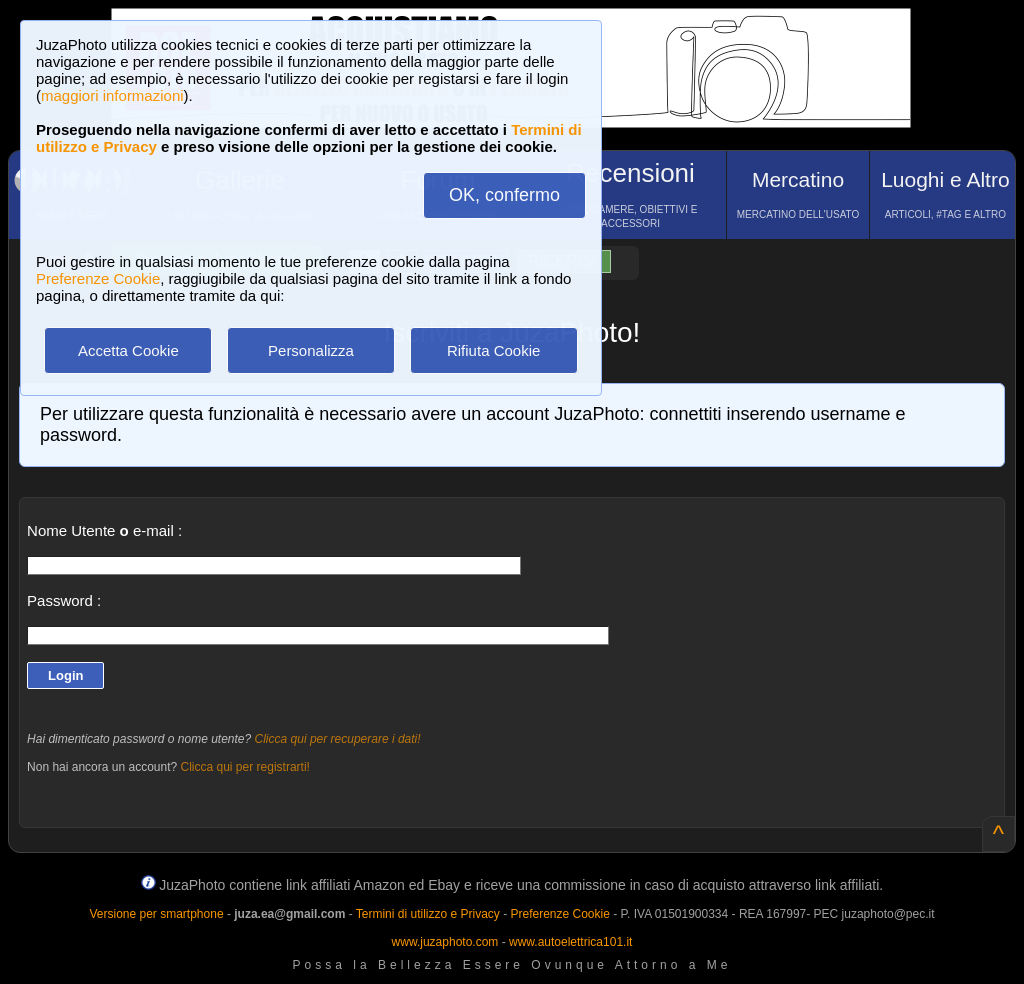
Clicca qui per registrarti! (245, 767)
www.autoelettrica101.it (570, 942)
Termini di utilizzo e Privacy (428, 914)
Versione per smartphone (156, 914)
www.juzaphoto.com (445, 942)
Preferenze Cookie (98, 278)
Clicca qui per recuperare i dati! (338, 739)
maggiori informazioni (112, 95)
